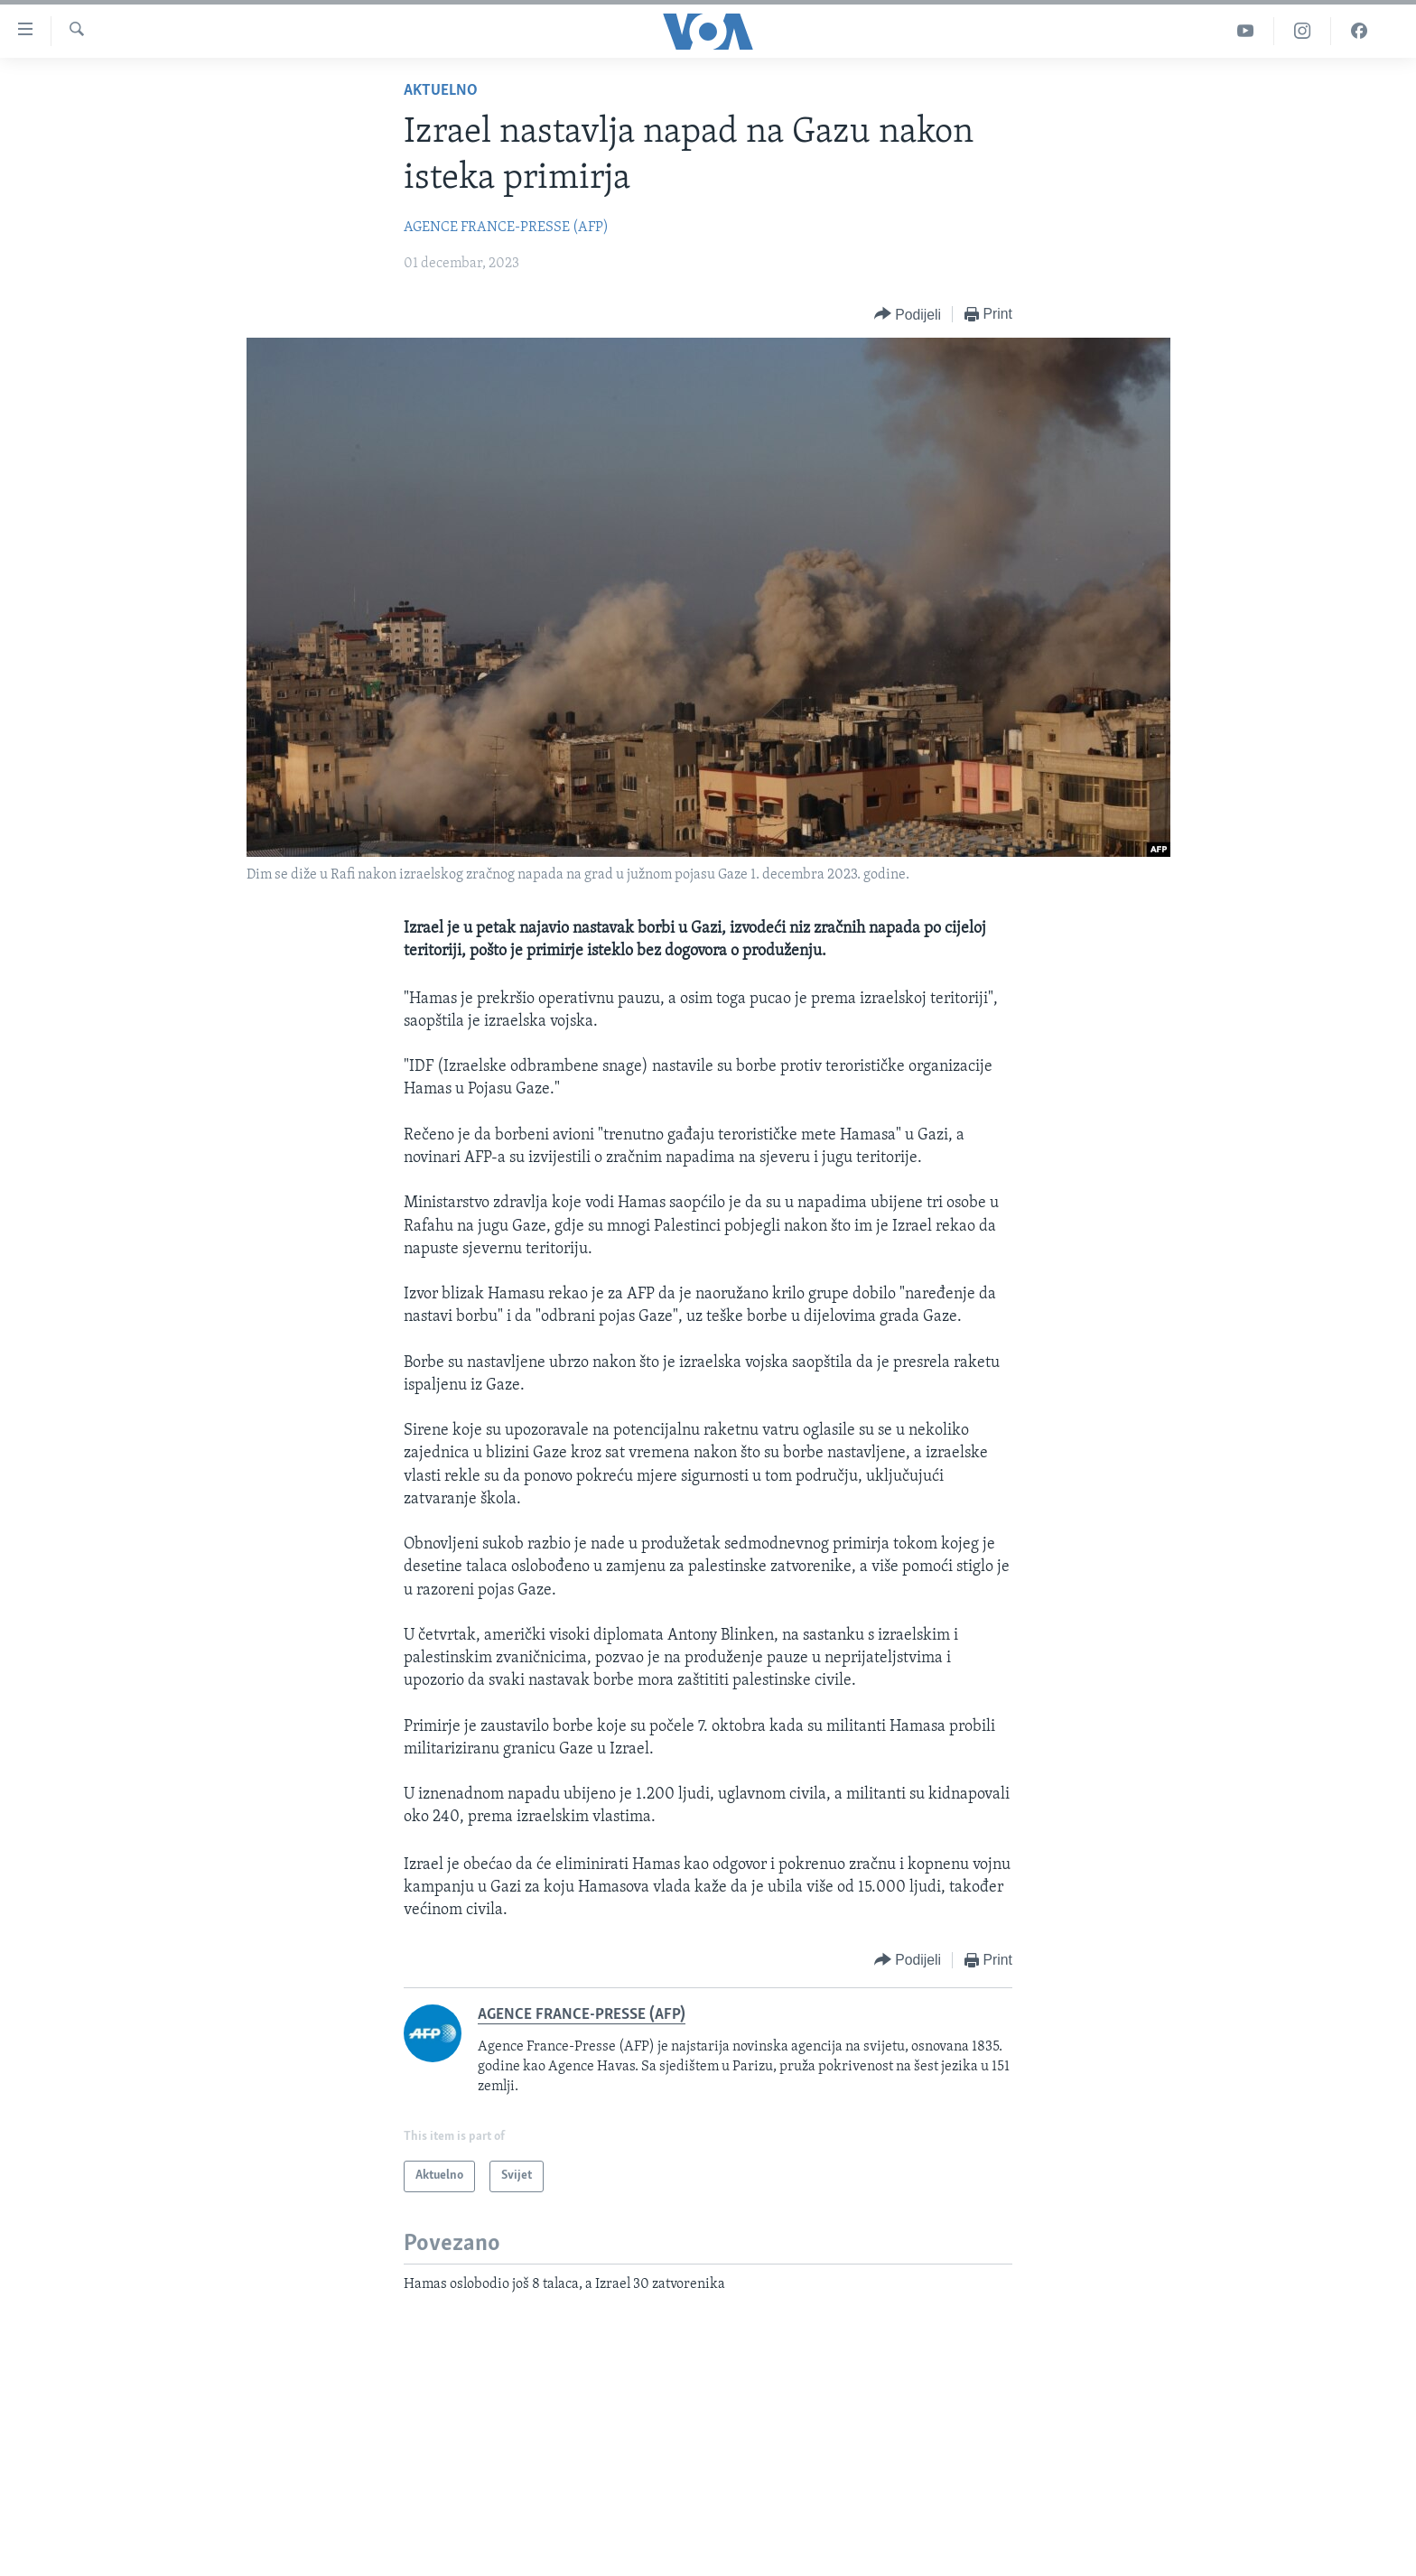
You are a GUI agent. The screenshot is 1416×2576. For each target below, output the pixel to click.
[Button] (907, 314)
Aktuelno (441, 90)
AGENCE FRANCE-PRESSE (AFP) (506, 227)
